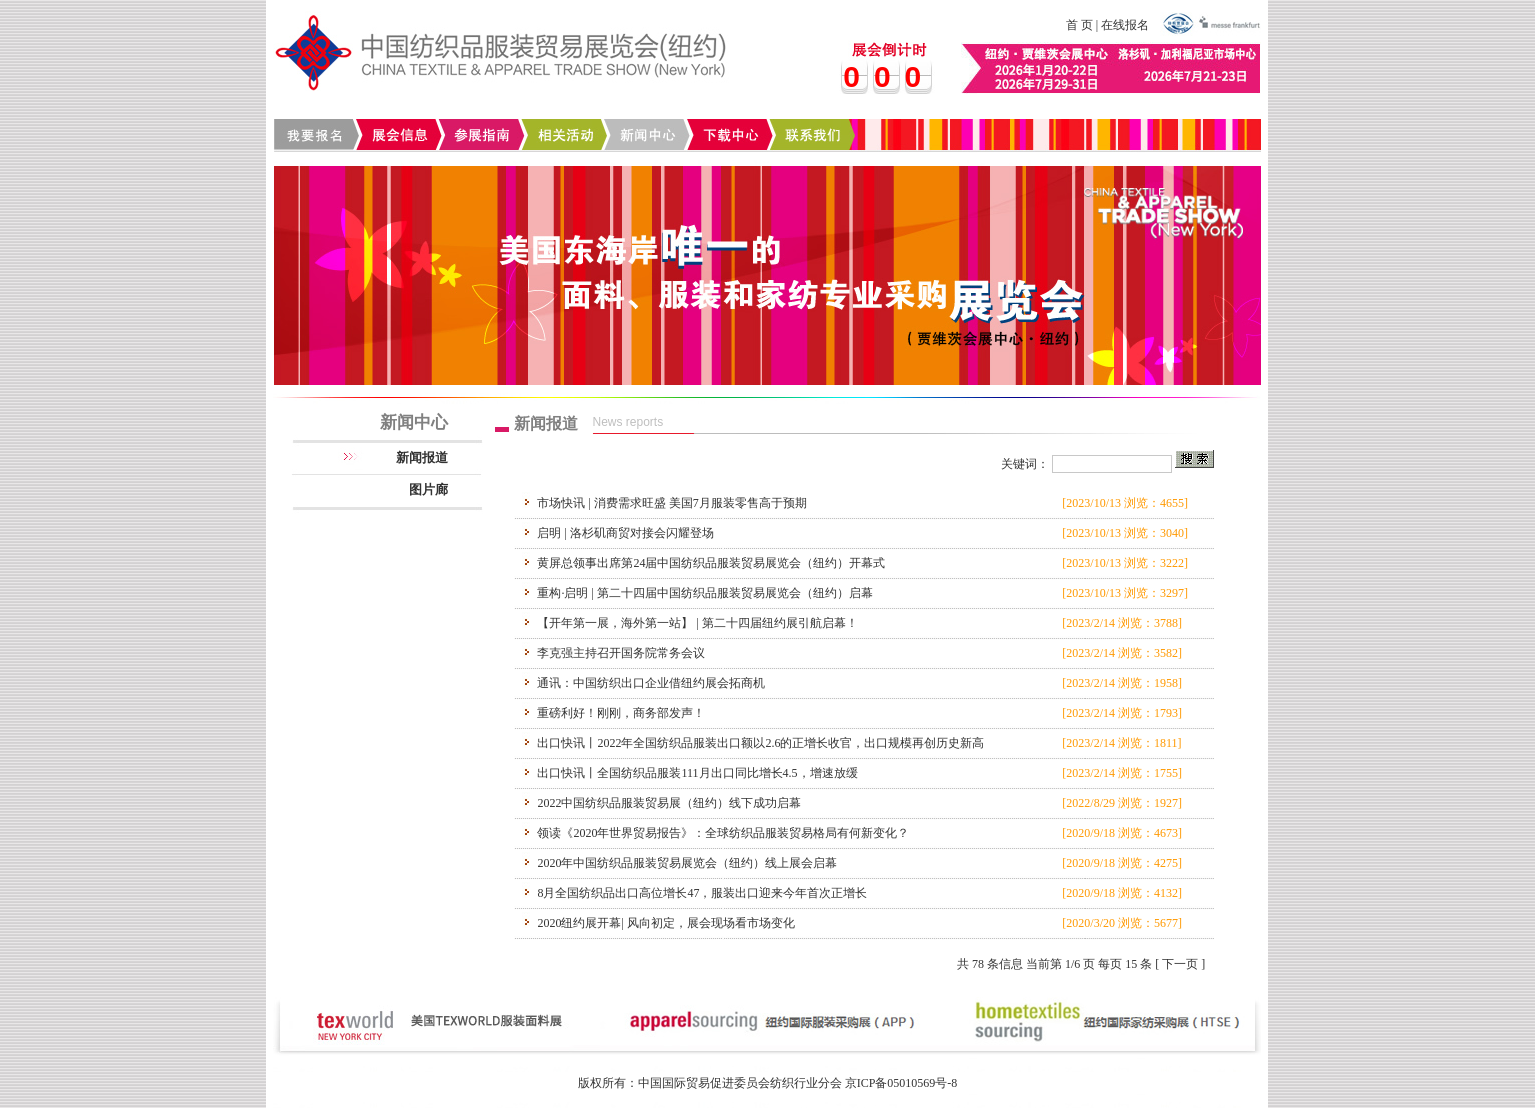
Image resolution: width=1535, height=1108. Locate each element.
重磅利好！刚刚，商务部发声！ (621, 713)
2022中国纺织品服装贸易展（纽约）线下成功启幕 (669, 803)
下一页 (1180, 964)
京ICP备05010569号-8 (901, 1083)
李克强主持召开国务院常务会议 (621, 653)
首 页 (1079, 25)
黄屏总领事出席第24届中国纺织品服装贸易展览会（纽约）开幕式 (711, 563)
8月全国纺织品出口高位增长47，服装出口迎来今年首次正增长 (702, 893)
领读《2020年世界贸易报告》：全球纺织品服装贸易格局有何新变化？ (723, 833)
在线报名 (1125, 25)
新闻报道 (422, 457)
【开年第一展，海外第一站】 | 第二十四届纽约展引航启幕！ (697, 623)
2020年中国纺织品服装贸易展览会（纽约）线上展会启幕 (687, 863)
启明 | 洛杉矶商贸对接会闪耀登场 (625, 533)
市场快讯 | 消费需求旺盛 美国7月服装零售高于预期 (671, 503)
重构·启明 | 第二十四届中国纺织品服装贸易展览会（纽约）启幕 (704, 593)
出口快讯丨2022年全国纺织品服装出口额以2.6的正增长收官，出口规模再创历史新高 (760, 743)
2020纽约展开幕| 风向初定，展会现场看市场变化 (665, 923)
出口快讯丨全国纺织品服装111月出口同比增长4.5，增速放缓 (697, 773)
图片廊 (428, 489)
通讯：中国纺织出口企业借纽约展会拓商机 (651, 683)
